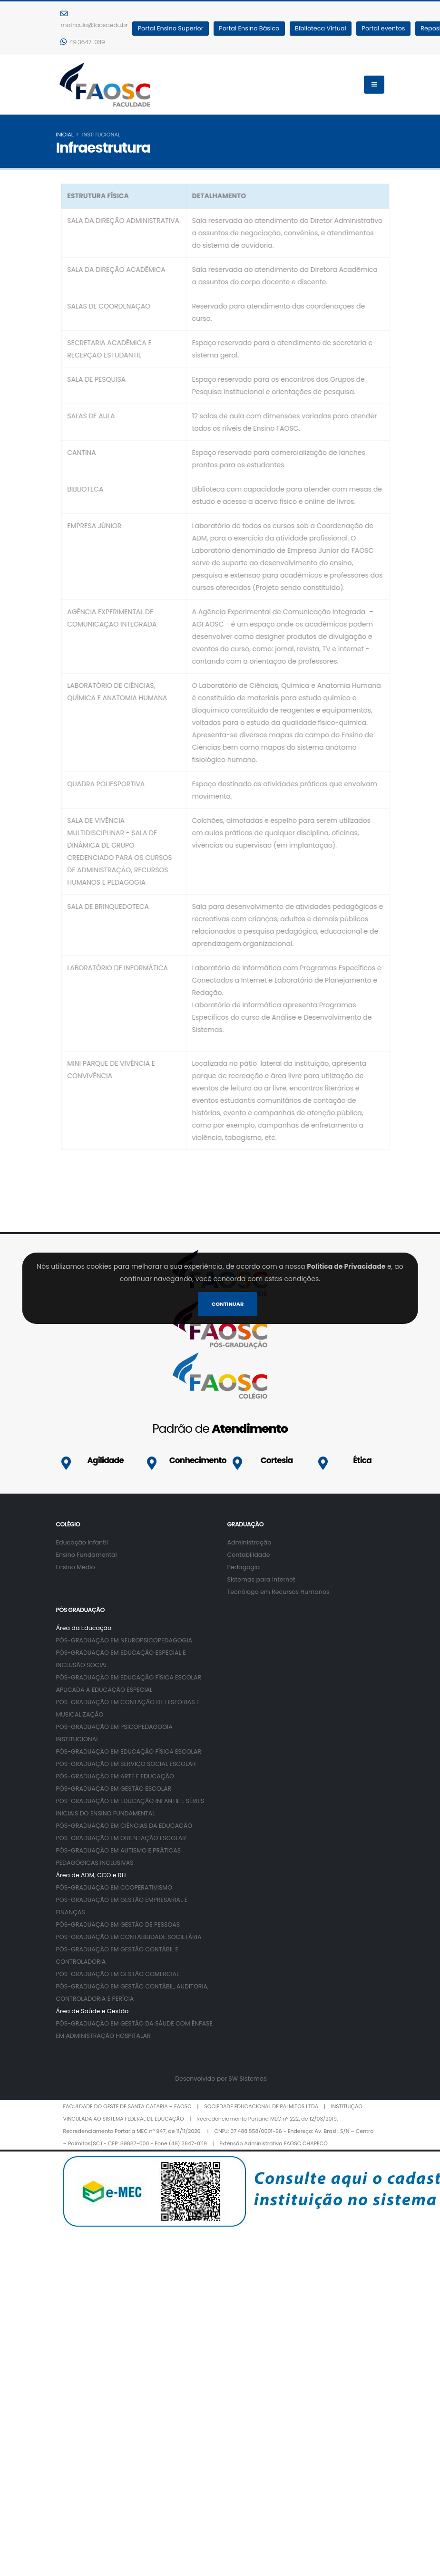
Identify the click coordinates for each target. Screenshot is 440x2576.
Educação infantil (82, 1542)
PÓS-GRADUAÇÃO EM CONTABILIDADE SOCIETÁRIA (129, 1937)
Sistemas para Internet (261, 1579)
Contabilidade (248, 1555)
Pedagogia (243, 1567)
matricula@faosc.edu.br (94, 19)
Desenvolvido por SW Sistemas (221, 2078)
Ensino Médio (75, 1567)
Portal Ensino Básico (249, 28)
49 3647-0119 (82, 42)
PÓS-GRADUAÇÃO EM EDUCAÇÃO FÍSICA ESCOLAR (129, 1751)
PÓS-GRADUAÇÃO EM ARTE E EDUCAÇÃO (115, 1776)
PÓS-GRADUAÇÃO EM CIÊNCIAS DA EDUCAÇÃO (124, 1826)
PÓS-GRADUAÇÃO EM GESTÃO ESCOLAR (114, 1789)
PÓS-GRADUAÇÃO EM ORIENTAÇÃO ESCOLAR (121, 1838)
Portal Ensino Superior (171, 28)
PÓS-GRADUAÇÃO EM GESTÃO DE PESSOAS (118, 1924)
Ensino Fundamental (86, 1555)
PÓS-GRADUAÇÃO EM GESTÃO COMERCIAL (117, 1974)
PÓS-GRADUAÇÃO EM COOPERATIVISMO (114, 1887)
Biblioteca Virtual (320, 28)
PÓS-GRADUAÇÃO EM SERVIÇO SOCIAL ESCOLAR (126, 1764)
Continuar (228, 1304)
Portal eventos (383, 28)
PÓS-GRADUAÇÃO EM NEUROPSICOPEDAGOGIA (124, 1640)
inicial (65, 134)
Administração (249, 1542)
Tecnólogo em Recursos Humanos (278, 1592)
